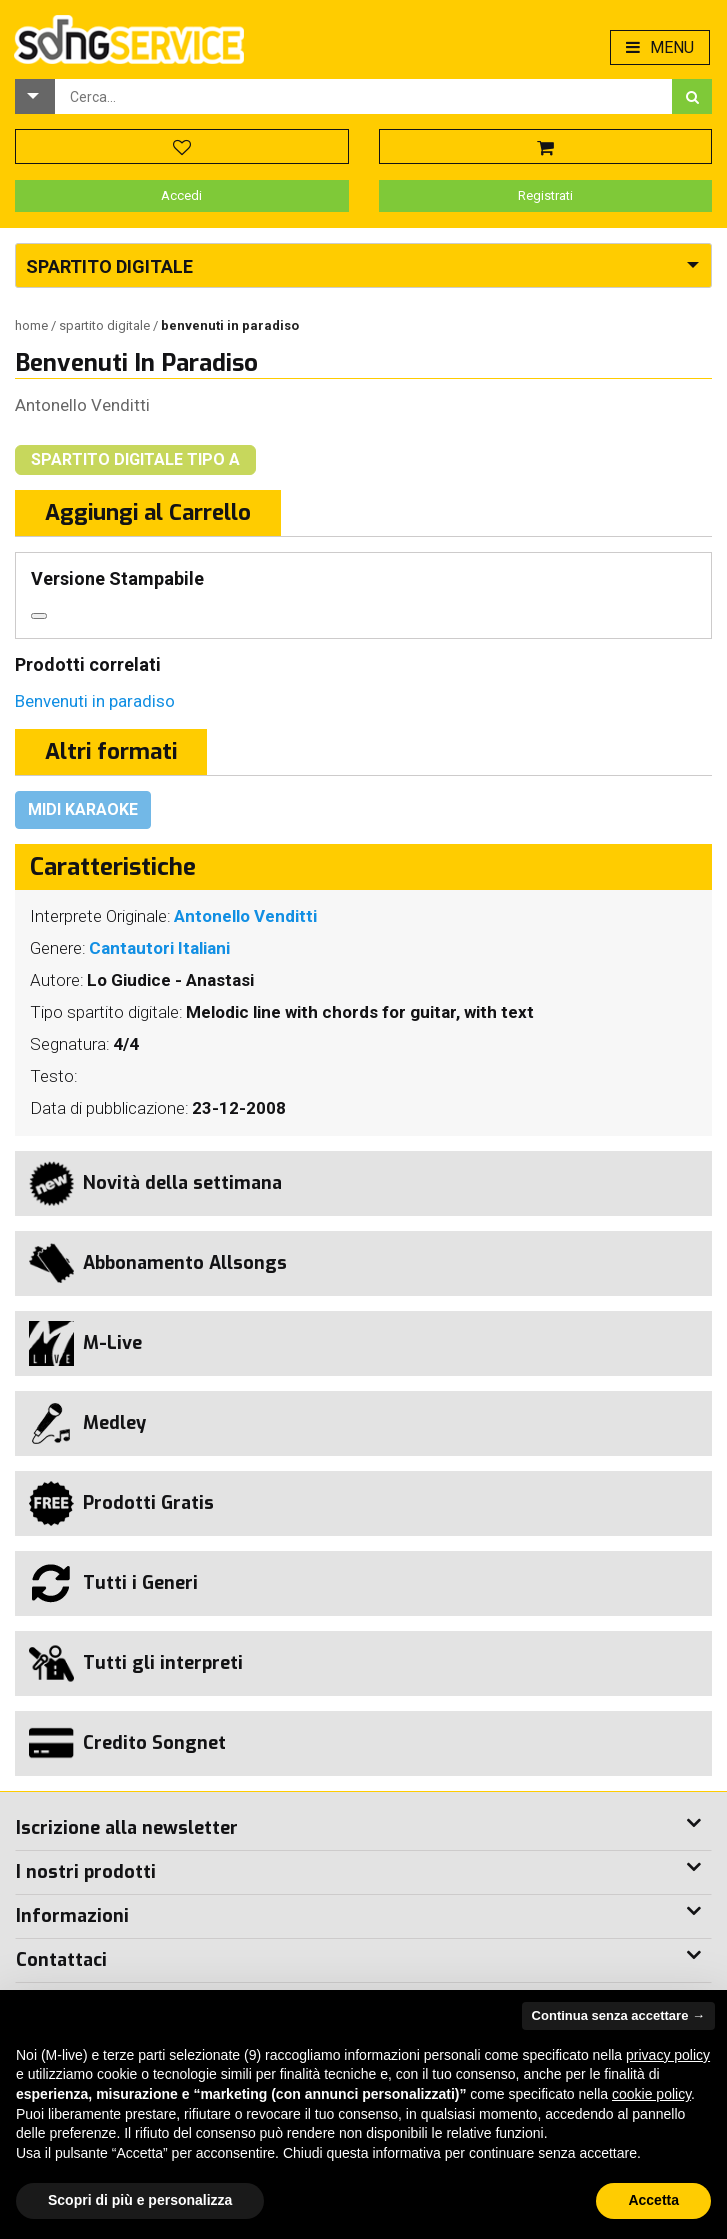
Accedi (181, 195)
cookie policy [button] (651, 2094)
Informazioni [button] (72, 1916)
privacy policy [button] (668, 2055)
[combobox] (363, 96)
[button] (35, 96)
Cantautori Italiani (159, 948)
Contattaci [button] (61, 1960)
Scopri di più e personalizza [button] (140, 2200)
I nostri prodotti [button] (86, 1872)
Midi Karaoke (83, 809)
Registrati (545, 195)
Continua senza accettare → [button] (618, 2015)
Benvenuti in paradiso (95, 701)
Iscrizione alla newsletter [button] (127, 1828)
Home (33, 325)
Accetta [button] (653, 2200)
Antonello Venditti (82, 405)
